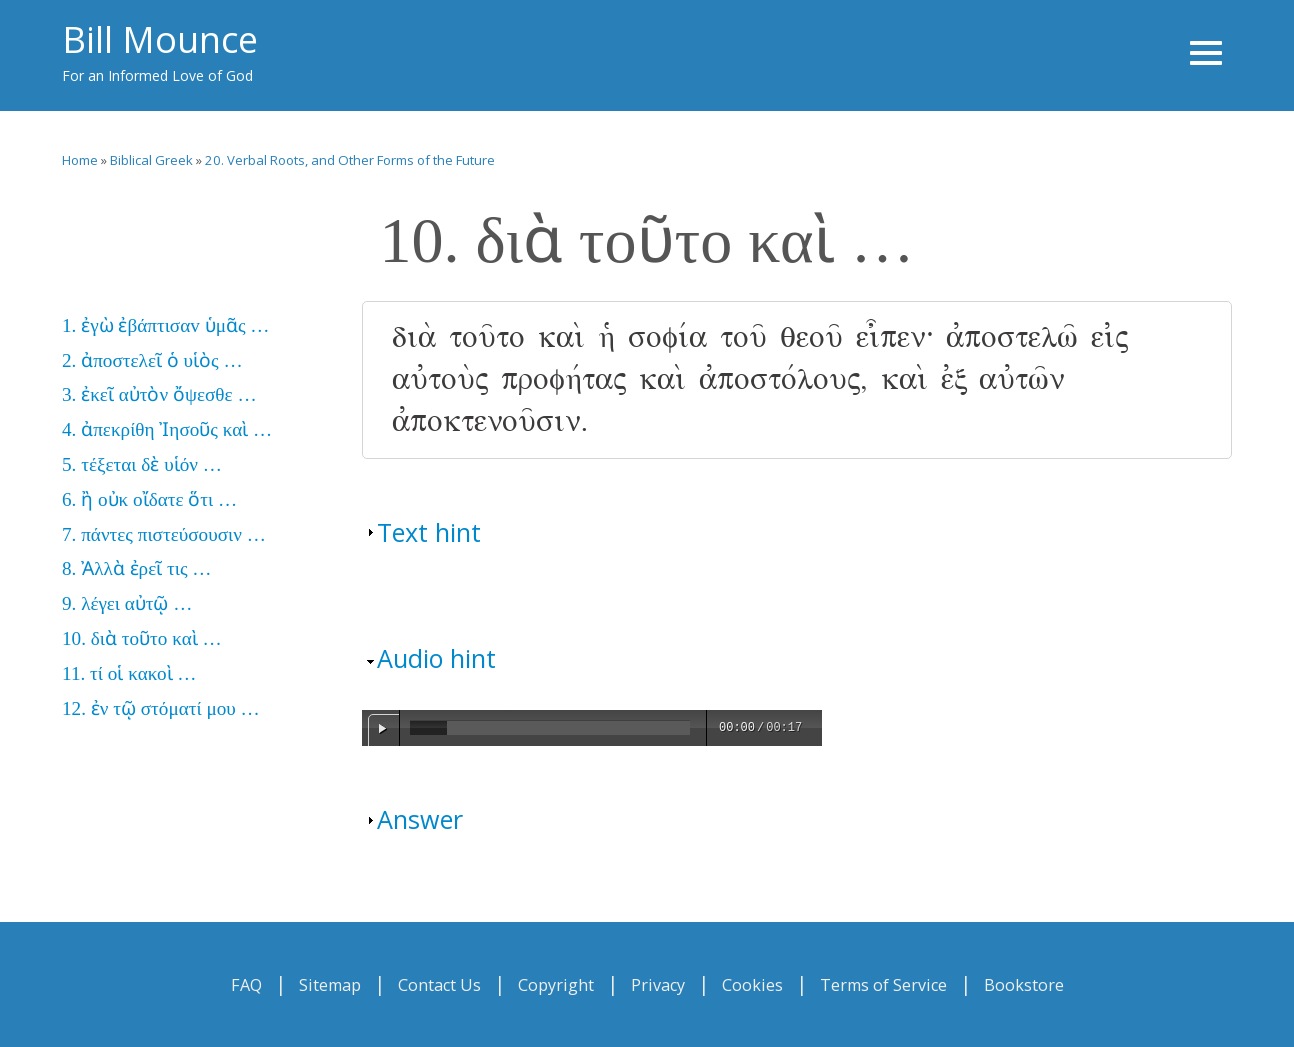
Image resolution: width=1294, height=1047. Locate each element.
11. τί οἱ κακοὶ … (129, 673)
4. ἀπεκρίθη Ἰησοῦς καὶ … (167, 429)
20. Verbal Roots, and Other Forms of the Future (350, 160)
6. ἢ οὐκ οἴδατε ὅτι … (149, 499)
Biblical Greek (151, 160)
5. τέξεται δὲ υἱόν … (142, 464)
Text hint (429, 532)
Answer (420, 819)
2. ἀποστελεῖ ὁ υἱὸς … (152, 360)
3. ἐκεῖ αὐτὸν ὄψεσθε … (159, 394)
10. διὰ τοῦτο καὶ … (142, 638)
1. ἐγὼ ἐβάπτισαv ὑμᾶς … (166, 325)
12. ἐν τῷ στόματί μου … (161, 708)
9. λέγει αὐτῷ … (127, 603)
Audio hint (436, 658)
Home (80, 160)
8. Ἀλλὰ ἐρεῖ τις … (136, 568)
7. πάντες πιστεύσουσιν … (164, 534)
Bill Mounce (160, 39)
